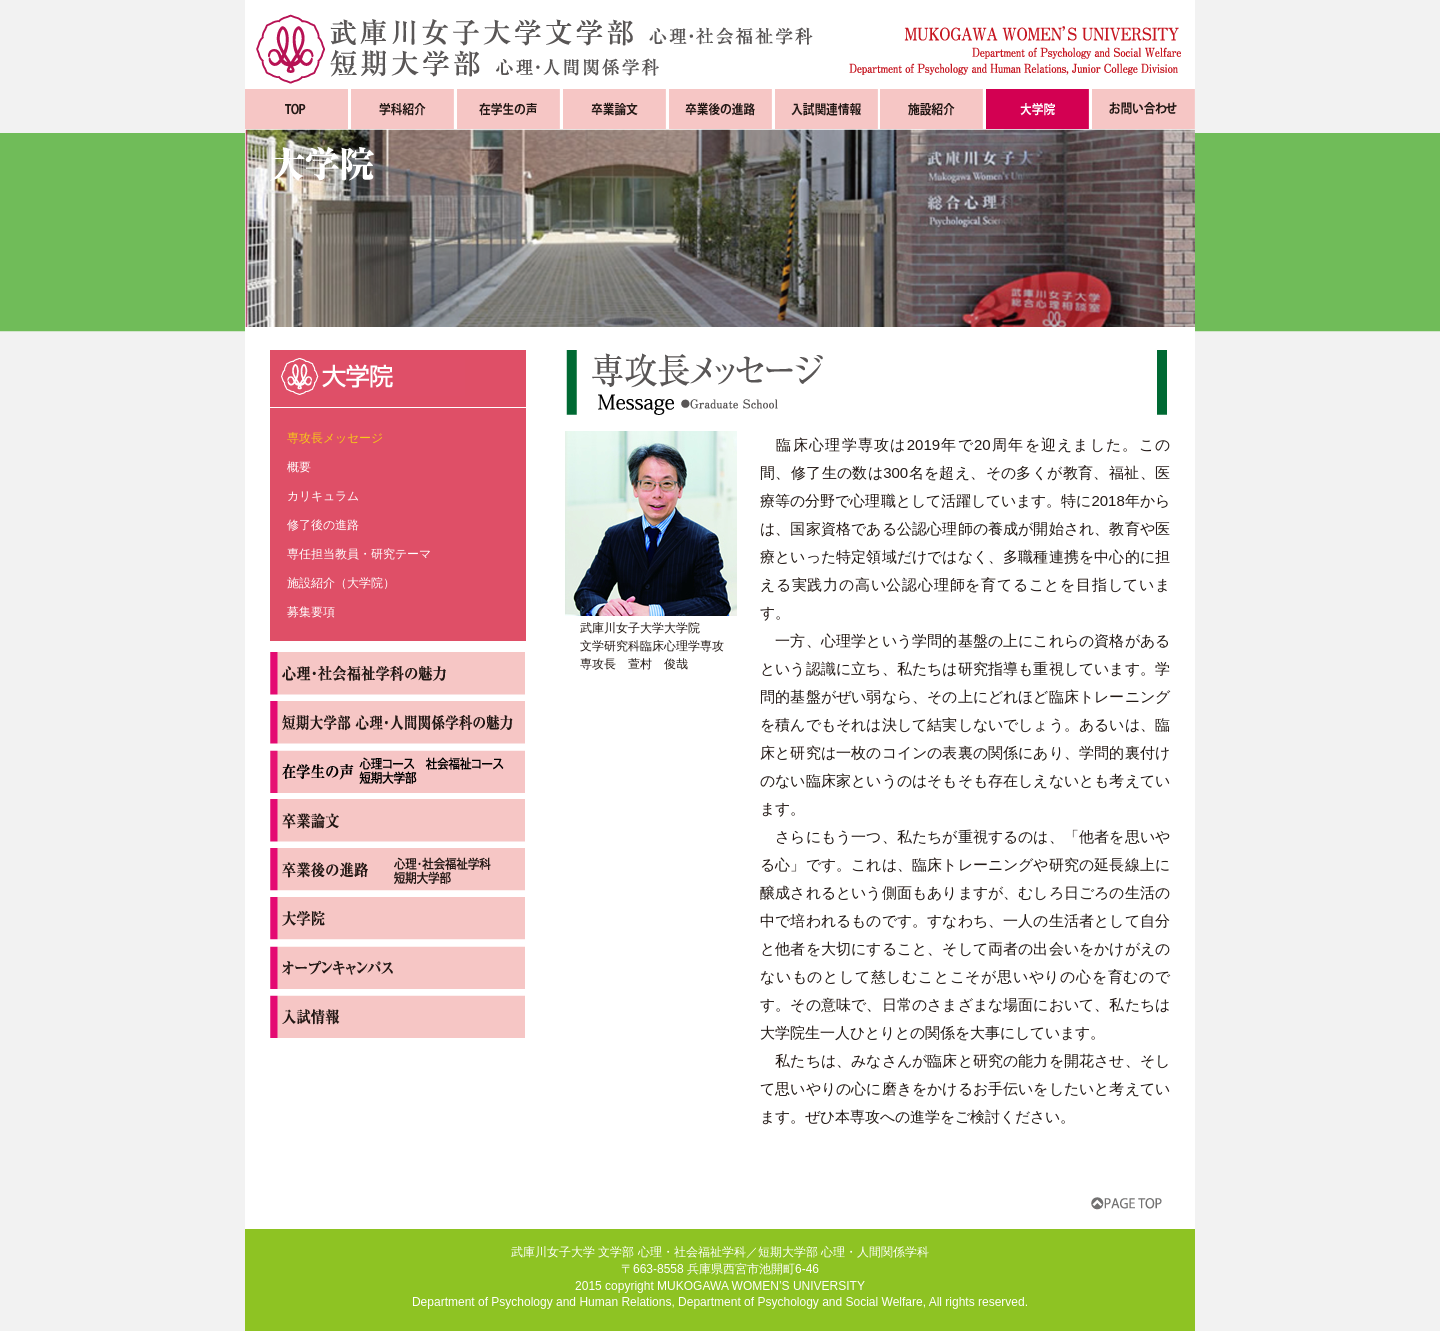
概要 (299, 467)
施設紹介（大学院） (341, 583)
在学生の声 (508, 109)
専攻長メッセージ (335, 438)
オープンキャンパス (397, 967)
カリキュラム (323, 496)
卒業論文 (614, 109)
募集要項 (311, 612)
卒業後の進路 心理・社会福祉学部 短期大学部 (397, 869)
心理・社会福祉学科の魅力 (397, 673)
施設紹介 (931, 109)
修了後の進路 (323, 525)
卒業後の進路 (720, 109)
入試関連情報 (826, 109)
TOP (296, 109)
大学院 (1037, 109)
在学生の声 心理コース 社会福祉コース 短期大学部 (397, 771)
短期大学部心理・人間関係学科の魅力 (397, 722)
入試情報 (397, 1016)
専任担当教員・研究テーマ (359, 554)
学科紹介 (402, 109)
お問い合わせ (1143, 109)
